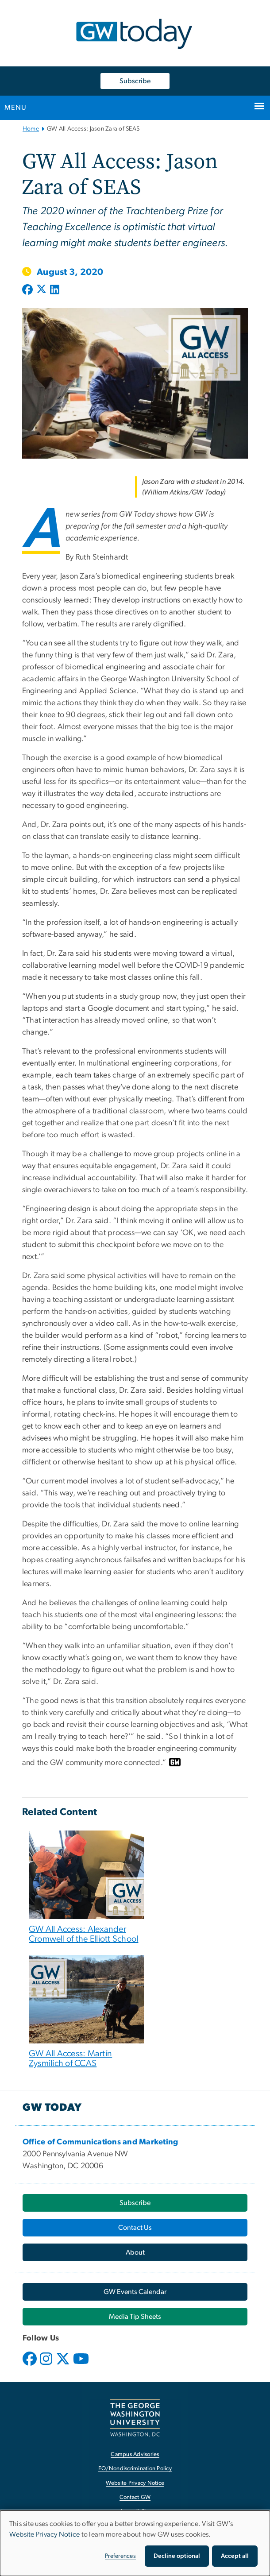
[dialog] (135, 2543)
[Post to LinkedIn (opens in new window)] (54, 290)
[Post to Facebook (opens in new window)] (28, 290)
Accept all (235, 2556)
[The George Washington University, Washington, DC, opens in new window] (135, 2418)
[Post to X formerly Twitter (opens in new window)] (41, 290)
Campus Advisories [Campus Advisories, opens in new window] (135, 2454)
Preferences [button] (120, 2556)
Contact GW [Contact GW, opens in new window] (135, 2497)
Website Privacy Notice (44, 2534)
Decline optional (177, 2556)
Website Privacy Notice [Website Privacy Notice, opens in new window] (135, 2483)
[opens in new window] (31, 2365)
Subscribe (135, 81)
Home (31, 129)
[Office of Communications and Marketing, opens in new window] (100, 2142)
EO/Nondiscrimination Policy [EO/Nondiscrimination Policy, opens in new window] (135, 2469)
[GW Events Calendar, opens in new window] (135, 2292)
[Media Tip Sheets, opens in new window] (135, 2316)
